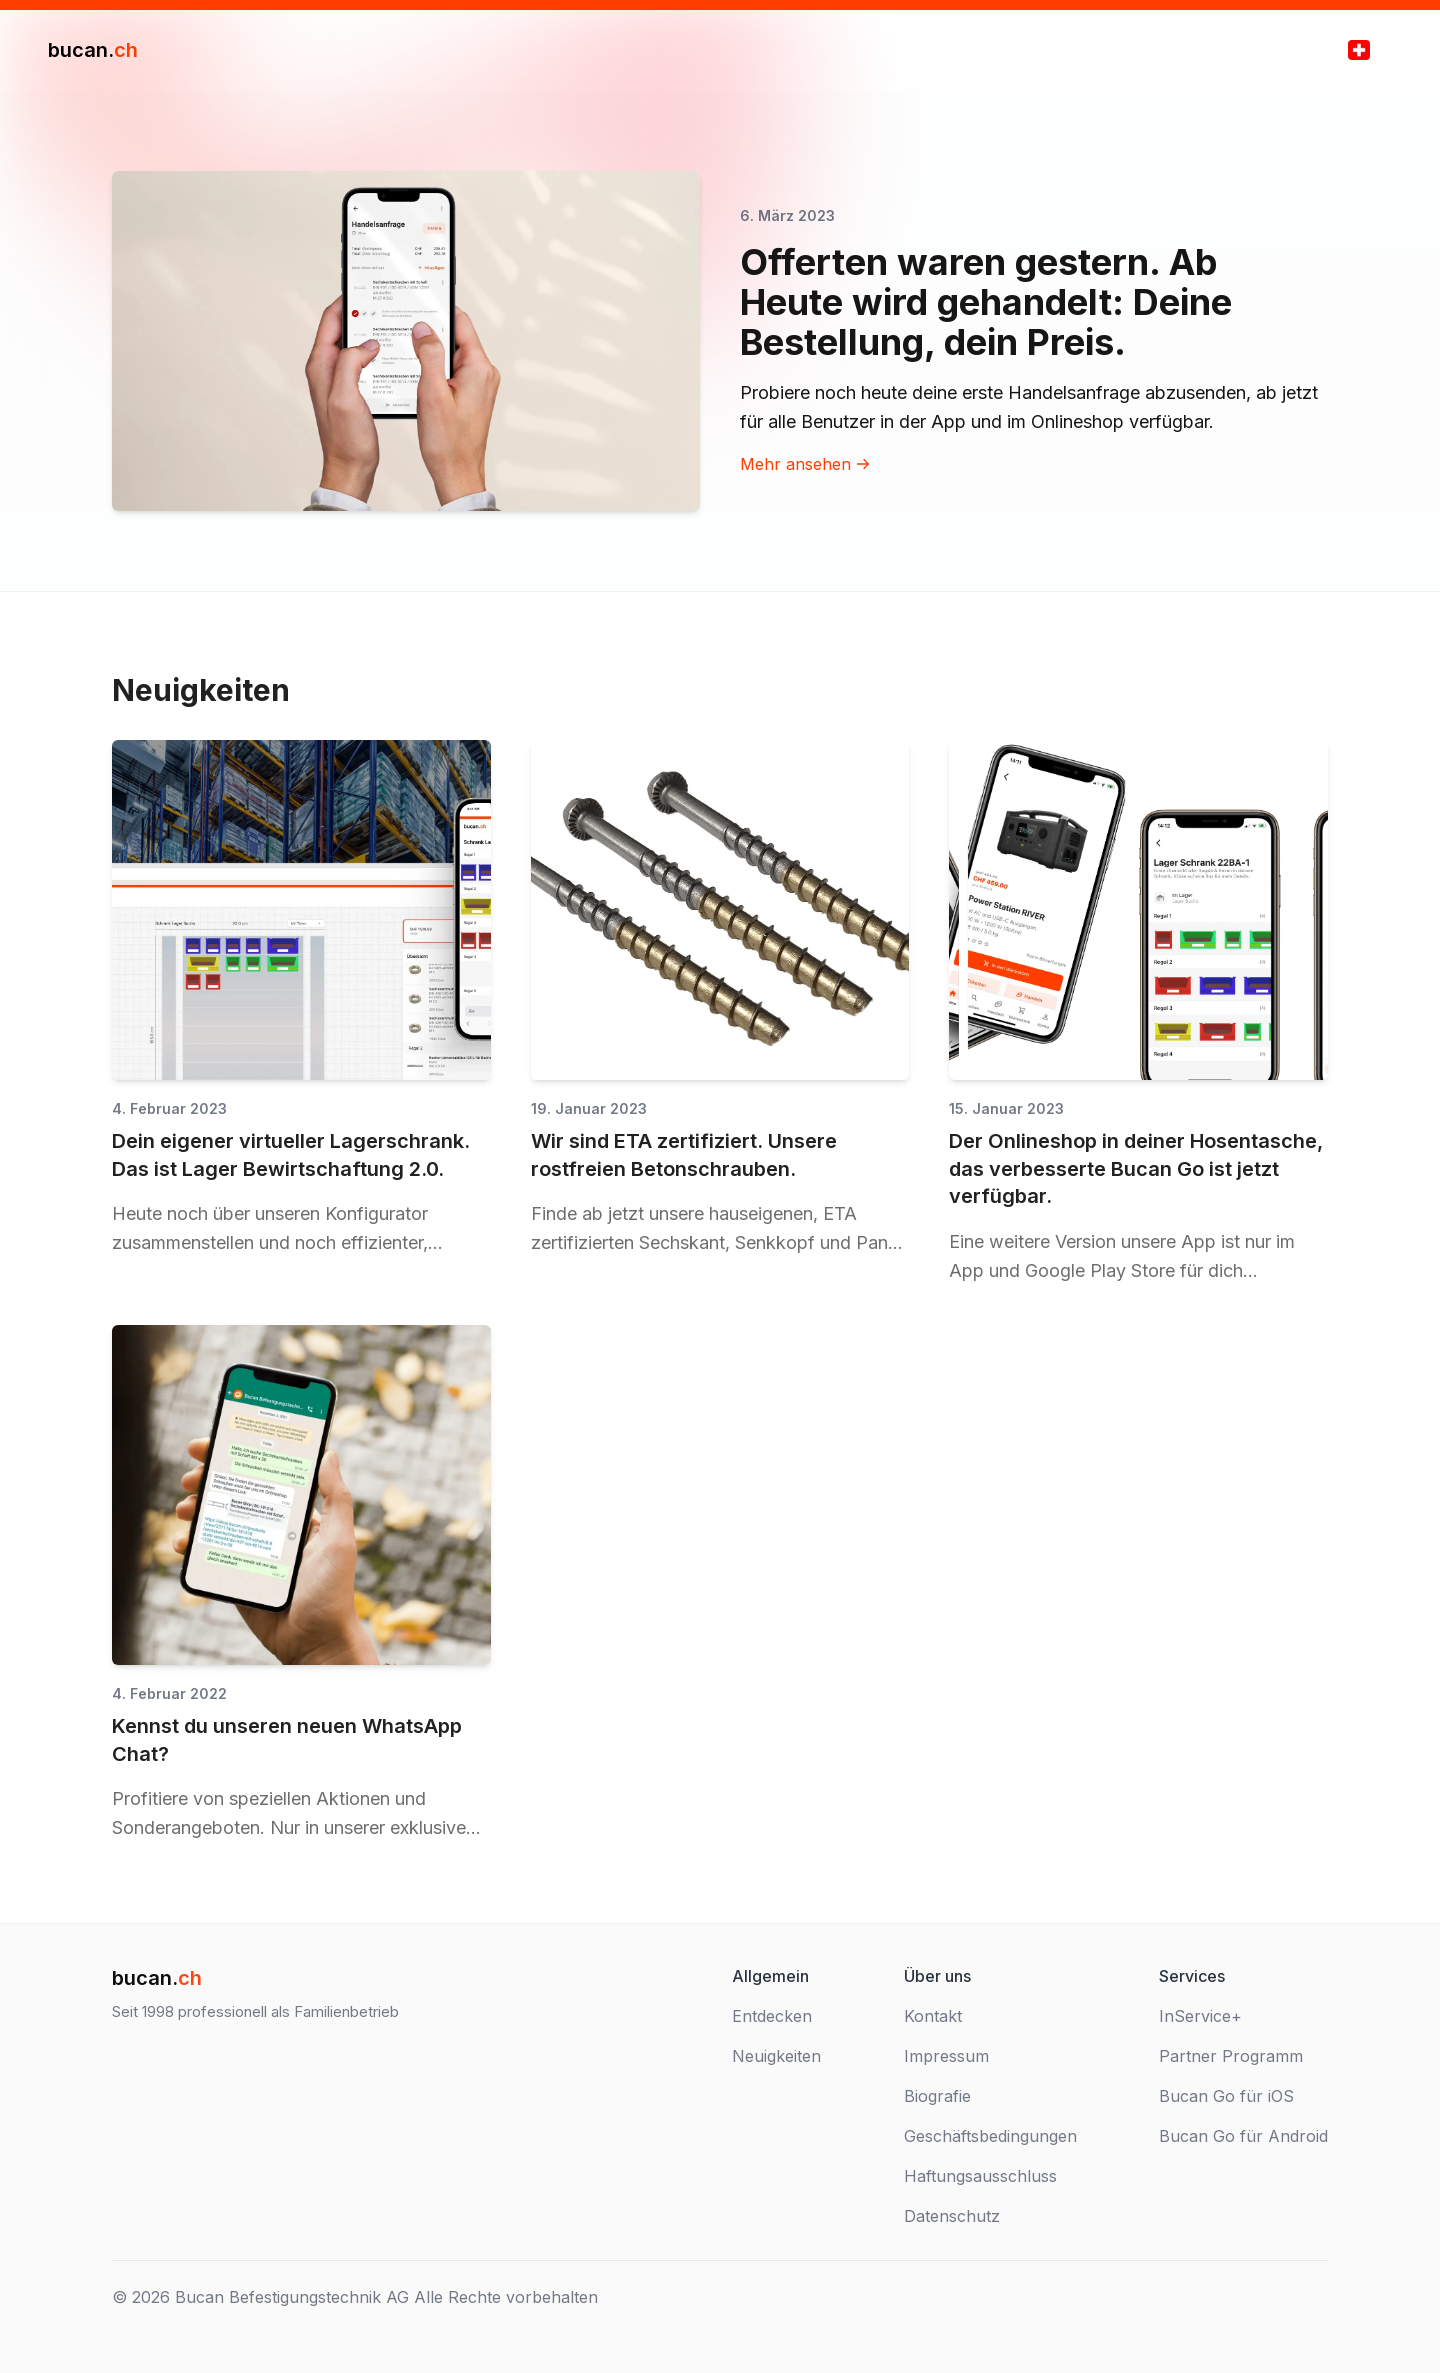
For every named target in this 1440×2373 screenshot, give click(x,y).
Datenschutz (952, 2216)
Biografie (937, 2096)
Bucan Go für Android (1243, 2136)
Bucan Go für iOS (1226, 2096)
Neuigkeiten (776, 2056)
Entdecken (772, 2016)
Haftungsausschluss (980, 2176)
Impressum (946, 2056)
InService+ (1200, 2016)
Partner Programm (1231, 2056)
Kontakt (933, 2016)
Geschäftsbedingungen (990, 2136)
